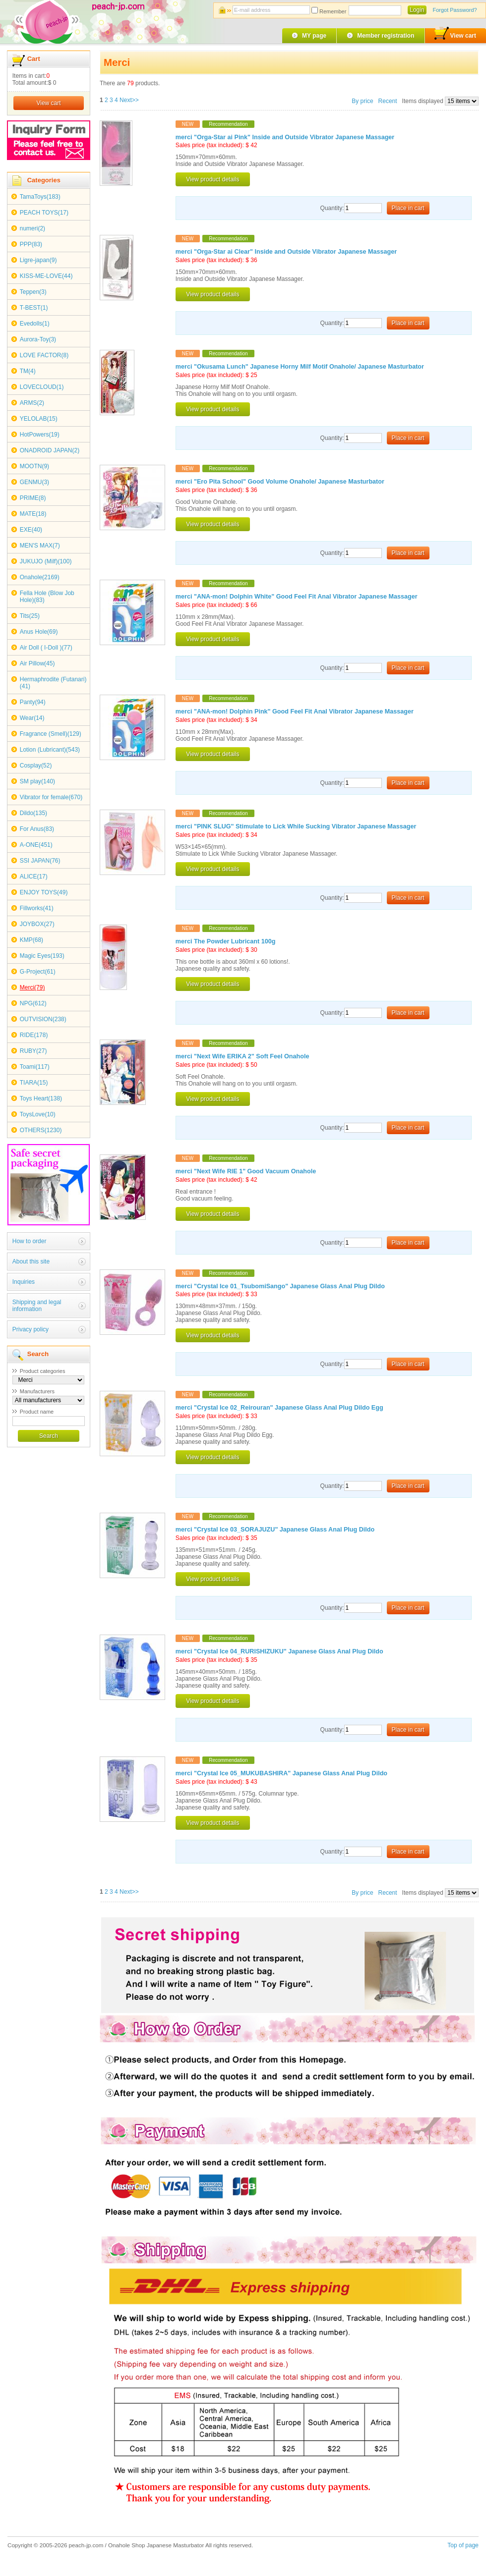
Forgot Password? (454, 10)
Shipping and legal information (36, 1306)
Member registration (385, 35)
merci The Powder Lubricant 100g (226, 941)
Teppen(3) (33, 291)
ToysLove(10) (38, 1114)
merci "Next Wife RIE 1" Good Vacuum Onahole (246, 1171)
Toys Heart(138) (41, 1098)
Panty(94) (33, 702)
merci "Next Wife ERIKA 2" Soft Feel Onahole (242, 1056)
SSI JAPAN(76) (40, 860)
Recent (387, 101)
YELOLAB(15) (39, 418)
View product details (212, 179)
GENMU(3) (34, 482)
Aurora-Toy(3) (38, 339)
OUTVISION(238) (43, 1019)
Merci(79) (32, 987)
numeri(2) (32, 228)
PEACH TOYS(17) (44, 212)
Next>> (129, 100)
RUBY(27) (33, 1050)
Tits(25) (30, 615)
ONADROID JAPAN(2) (49, 450)
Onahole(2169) (40, 577)
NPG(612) (33, 1003)
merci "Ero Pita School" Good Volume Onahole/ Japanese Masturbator (280, 481)
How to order (29, 1241)
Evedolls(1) (35, 323)
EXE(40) (31, 529)
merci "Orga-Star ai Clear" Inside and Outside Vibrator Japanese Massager (286, 251)
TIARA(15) (34, 1082)
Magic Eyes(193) (42, 955)
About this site (31, 1261)
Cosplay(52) (36, 765)
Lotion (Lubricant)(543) (50, 749)
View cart (455, 34)
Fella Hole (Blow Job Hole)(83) (47, 596)
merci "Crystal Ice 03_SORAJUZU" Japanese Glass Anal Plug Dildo (275, 1529)
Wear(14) (32, 717)
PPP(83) (31, 244)
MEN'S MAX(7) (40, 545)
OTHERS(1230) (41, 1130)
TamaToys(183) (40, 196)
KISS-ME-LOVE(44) (46, 276)
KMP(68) (31, 939)
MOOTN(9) (34, 466)
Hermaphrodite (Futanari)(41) (53, 683)
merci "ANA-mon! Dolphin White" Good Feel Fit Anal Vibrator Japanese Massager (297, 596)
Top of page (463, 2545)
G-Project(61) (38, 971)
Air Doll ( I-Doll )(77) (46, 647)
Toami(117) (35, 1066)
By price (363, 101)
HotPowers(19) (40, 434)
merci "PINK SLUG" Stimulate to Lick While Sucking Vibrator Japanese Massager (296, 826)
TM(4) (28, 371)
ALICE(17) (34, 876)
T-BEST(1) (34, 307)
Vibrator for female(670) (51, 797)
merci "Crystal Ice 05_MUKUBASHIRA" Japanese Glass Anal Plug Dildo (281, 1773)
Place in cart (408, 208)
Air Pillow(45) (37, 663)
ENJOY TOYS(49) (44, 892)
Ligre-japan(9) (38, 260)
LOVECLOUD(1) (42, 387)
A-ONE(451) (36, 844)
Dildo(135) (33, 813)
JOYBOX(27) (37, 924)
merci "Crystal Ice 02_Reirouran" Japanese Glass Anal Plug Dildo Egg (279, 1407)
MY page (314, 35)
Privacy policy (30, 1329)
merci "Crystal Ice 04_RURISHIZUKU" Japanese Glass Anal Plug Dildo (279, 1651)
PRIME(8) (33, 497)
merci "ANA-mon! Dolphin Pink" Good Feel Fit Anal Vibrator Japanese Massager (295, 711)
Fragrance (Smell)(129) (50, 733)
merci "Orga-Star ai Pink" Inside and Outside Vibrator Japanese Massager (285, 137)
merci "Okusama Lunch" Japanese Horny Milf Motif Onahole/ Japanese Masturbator (300, 366)
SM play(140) (37, 781)
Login (417, 9)
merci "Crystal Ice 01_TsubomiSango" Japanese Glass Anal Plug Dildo (280, 1286)
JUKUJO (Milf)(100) (46, 561)
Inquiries (23, 1281)
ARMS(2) (32, 402)
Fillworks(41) (37, 908)
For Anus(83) (37, 828)
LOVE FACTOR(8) (44, 355)
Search (48, 1435)
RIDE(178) (34, 1035)
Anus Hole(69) (39, 631)
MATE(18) (33, 513)
